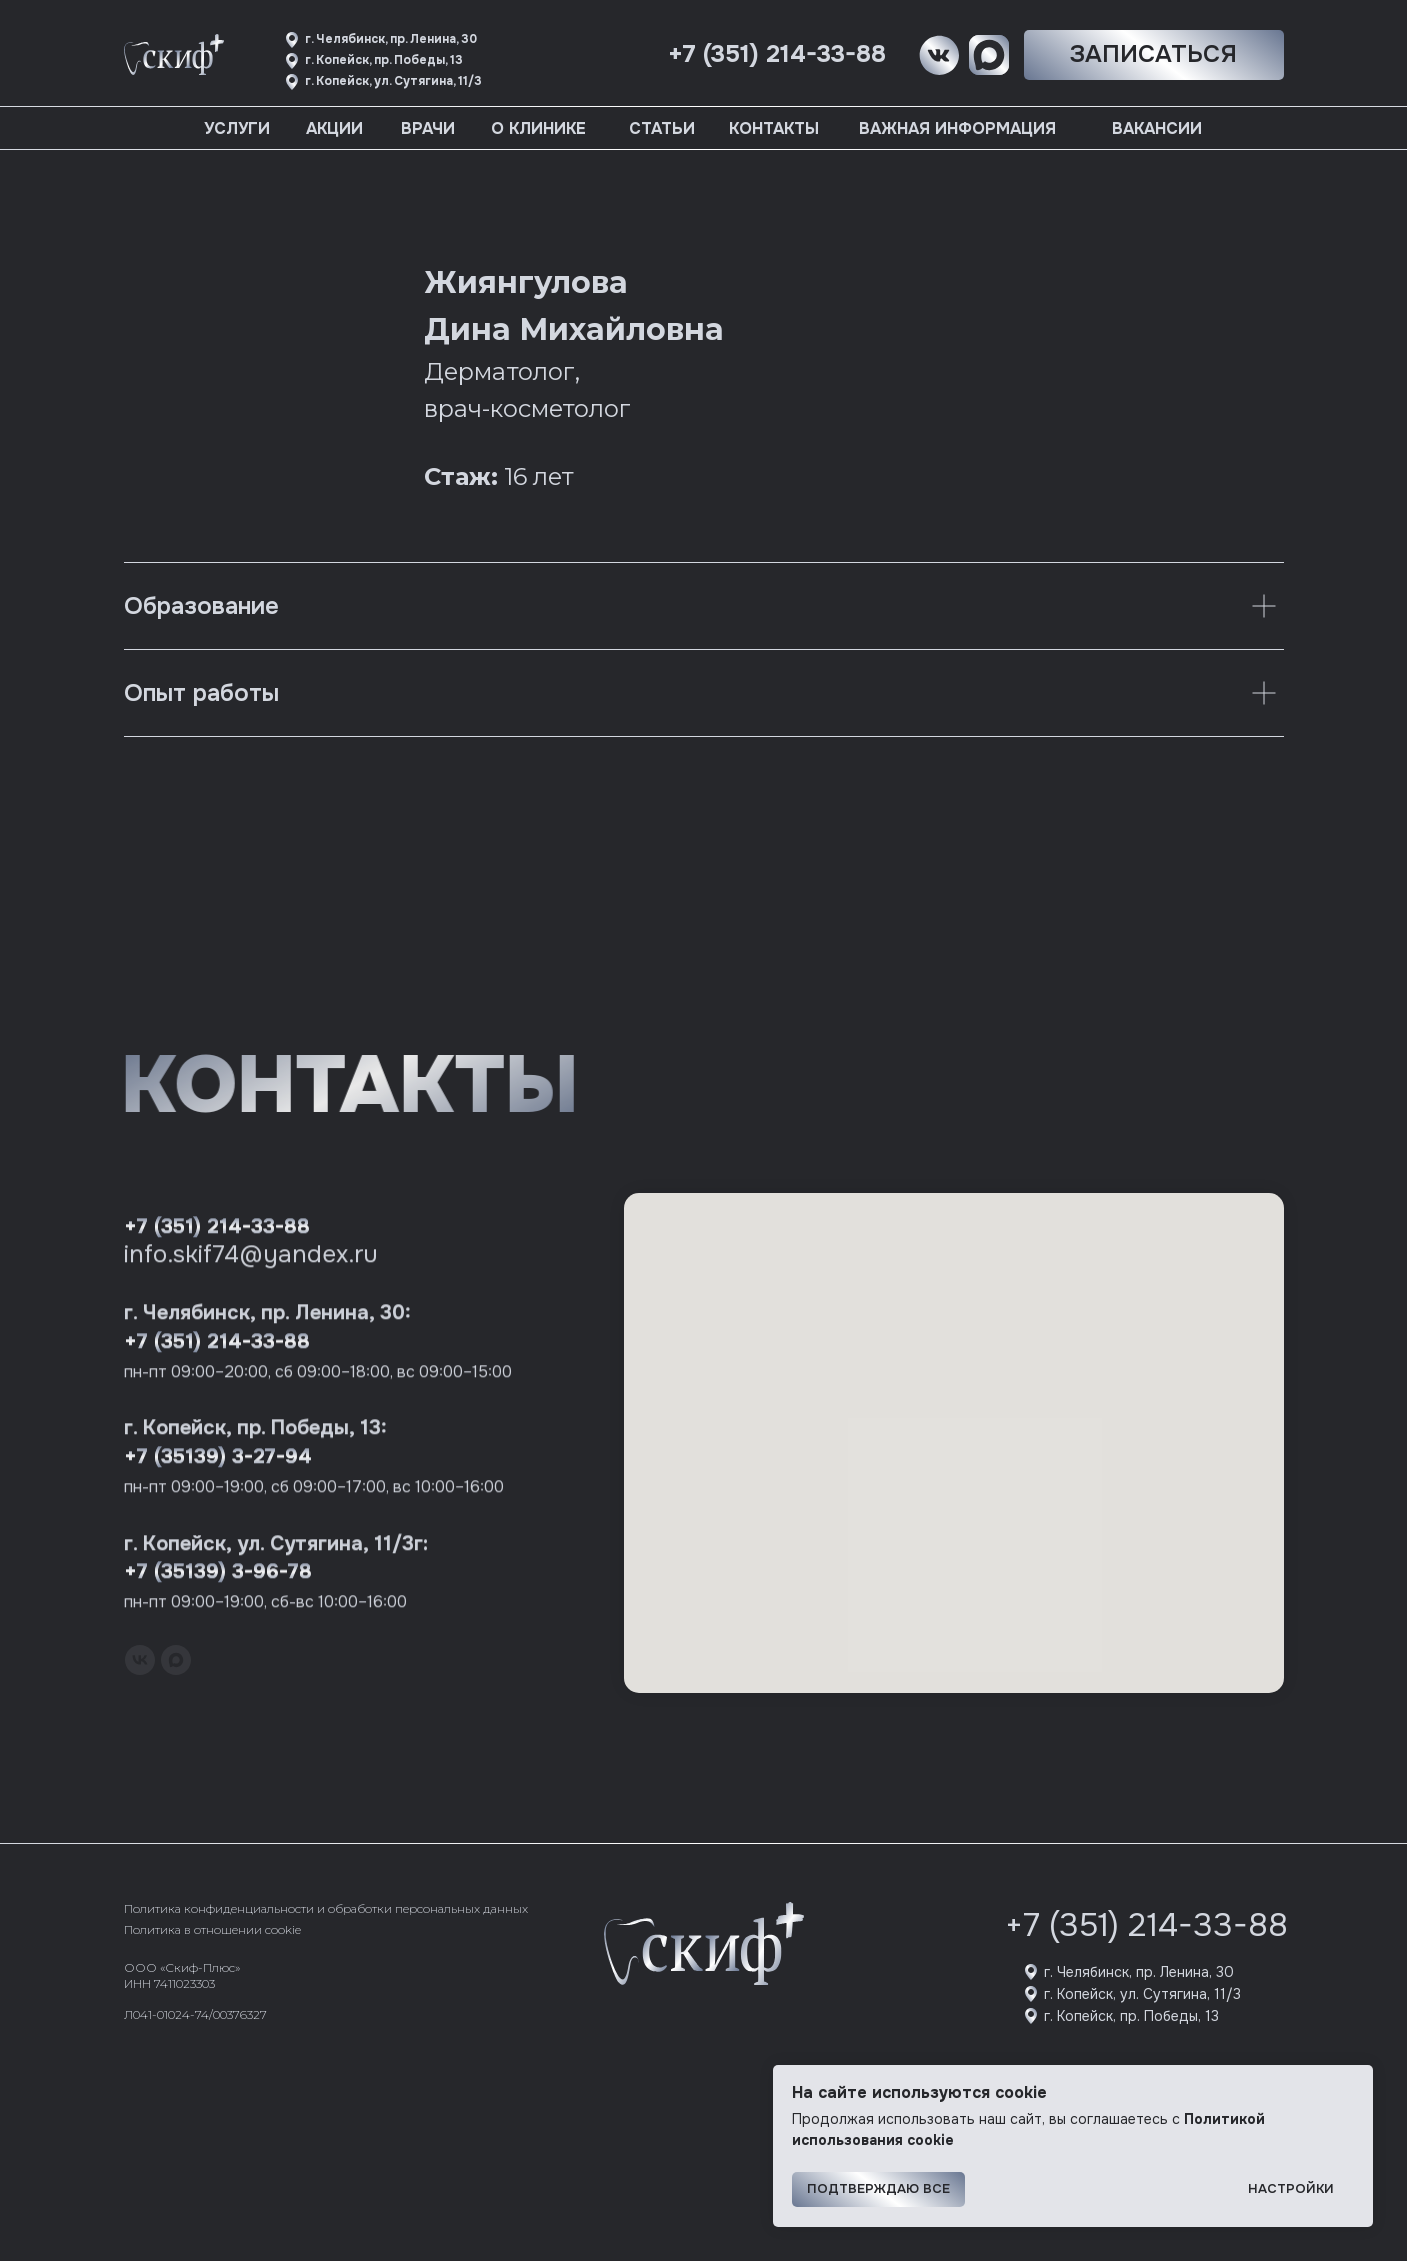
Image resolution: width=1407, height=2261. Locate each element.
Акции (334, 128)
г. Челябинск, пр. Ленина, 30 (1139, 1972)
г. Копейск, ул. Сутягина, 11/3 (1142, 1994)
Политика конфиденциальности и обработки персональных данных (326, 1908)
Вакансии (1157, 128)
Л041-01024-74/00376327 (195, 2014)
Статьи (662, 128)
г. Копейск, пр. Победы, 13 (1131, 2016)
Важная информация (957, 128)
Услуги (237, 128)
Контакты (774, 128)
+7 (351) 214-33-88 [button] (777, 54)
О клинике (538, 128)
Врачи (428, 128)
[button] (1154, 55)
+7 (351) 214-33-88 (1146, 1925)
